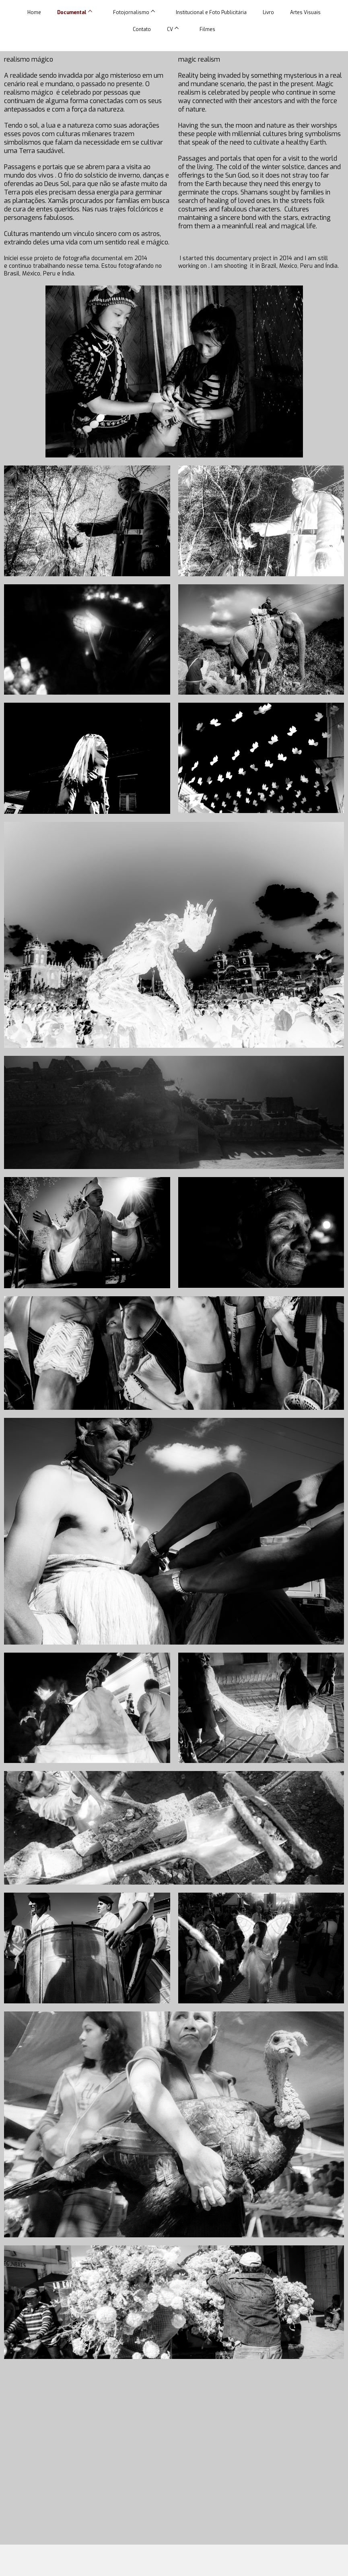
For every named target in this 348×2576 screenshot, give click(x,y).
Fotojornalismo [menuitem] (131, 12)
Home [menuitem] (34, 12)
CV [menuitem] (170, 29)
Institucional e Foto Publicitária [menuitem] (211, 12)
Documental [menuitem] (71, 12)
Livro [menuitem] (268, 12)
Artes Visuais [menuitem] (305, 12)
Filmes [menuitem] (207, 29)
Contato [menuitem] (142, 29)
